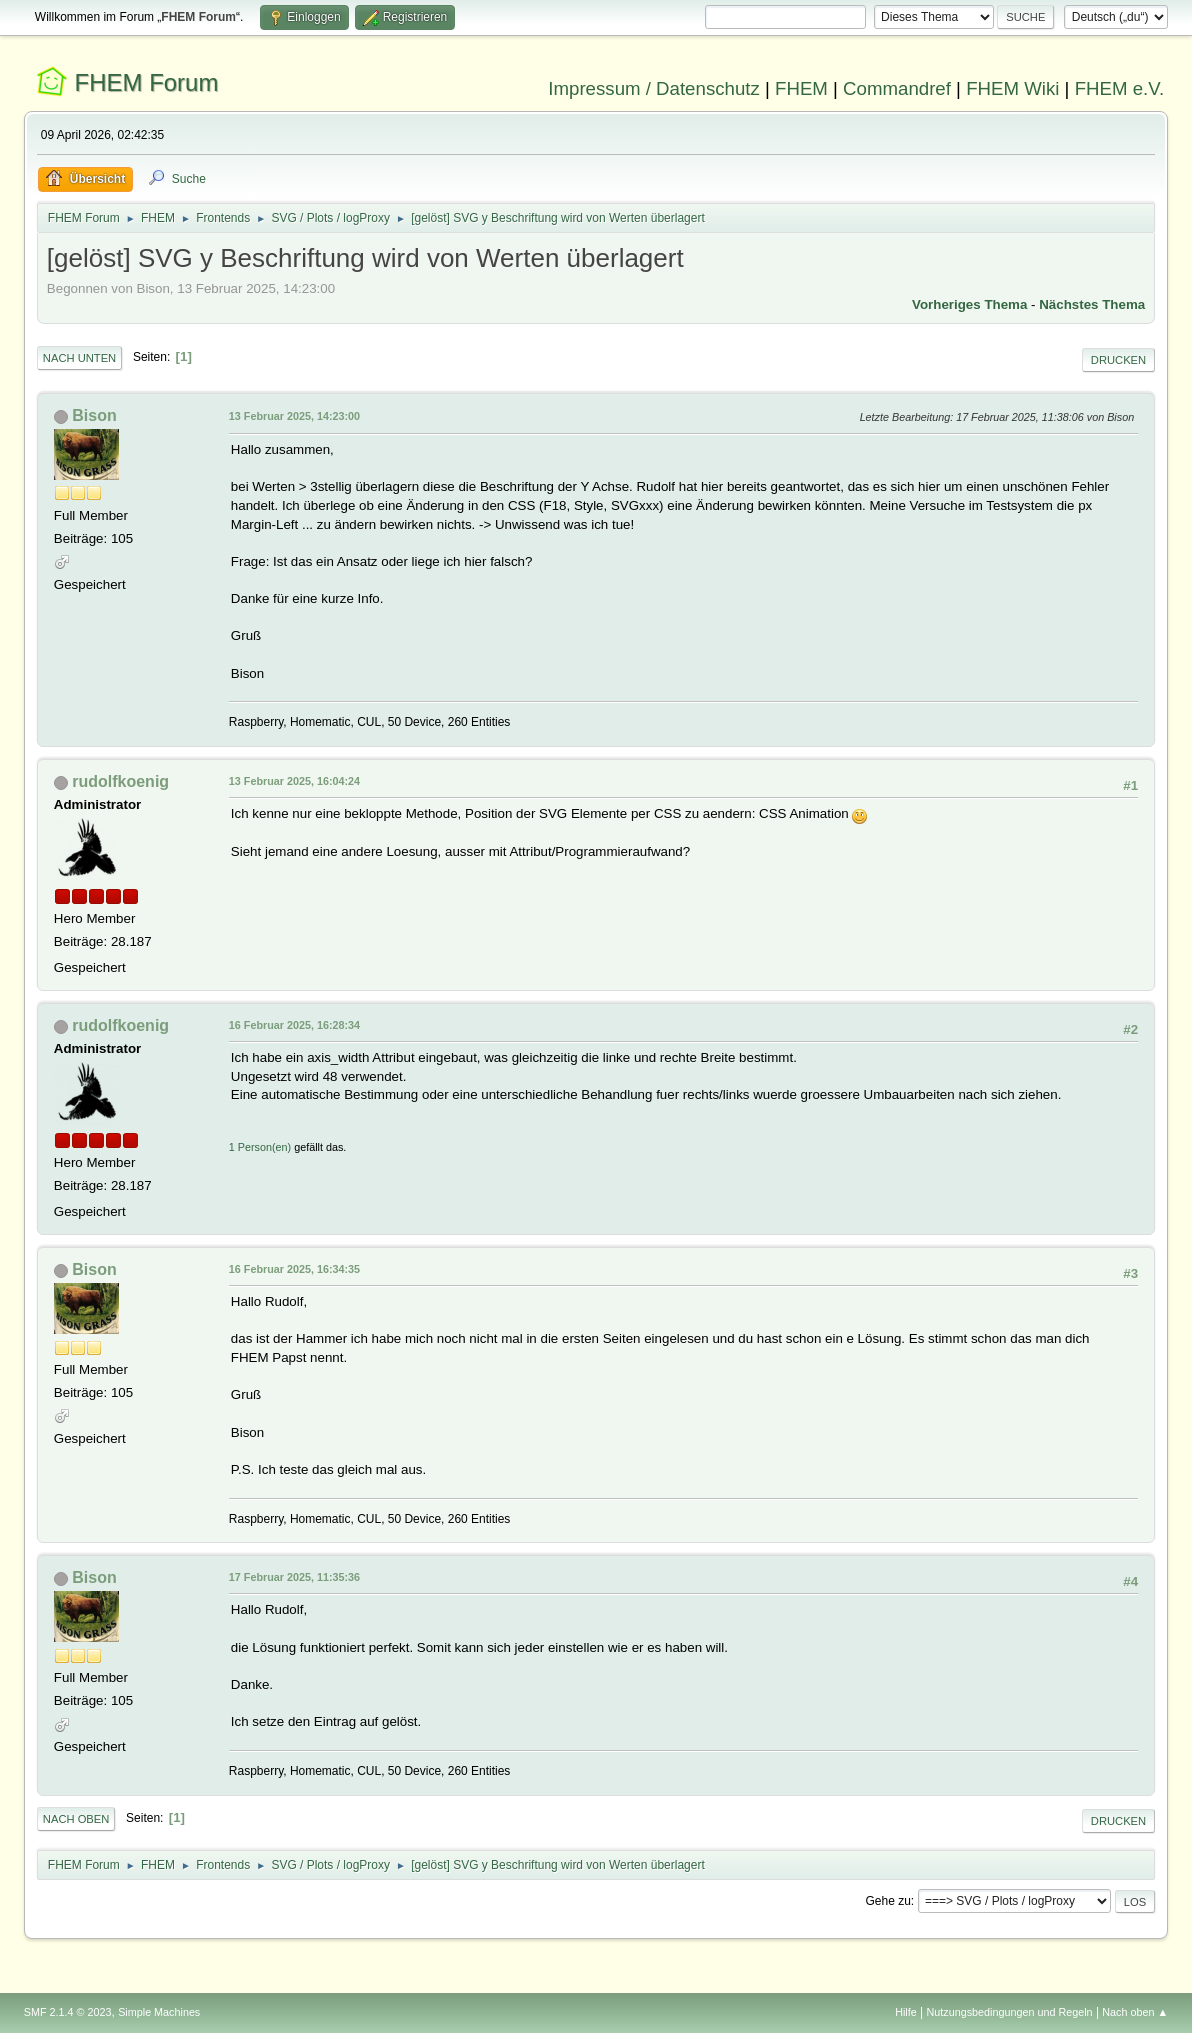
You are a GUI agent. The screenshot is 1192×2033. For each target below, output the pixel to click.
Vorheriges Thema (969, 304)
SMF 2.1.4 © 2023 (68, 2012)
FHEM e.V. (1120, 88)
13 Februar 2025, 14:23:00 (294, 416)
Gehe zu (888, 1901)
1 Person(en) (260, 1147)
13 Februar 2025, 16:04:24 (294, 781)
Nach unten (79, 358)
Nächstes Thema (1092, 304)
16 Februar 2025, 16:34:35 (294, 1269)
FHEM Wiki (1012, 88)
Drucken (1118, 360)
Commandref (897, 88)
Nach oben (76, 1819)
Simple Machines (159, 2012)
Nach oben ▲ (1135, 2012)
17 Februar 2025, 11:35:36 (294, 1577)
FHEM (801, 88)
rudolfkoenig (120, 781)
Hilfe (906, 2012)
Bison (94, 415)
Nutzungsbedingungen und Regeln (1010, 2012)
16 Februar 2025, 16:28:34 (294, 1025)
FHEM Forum (147, 82)
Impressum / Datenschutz (654, 88)
